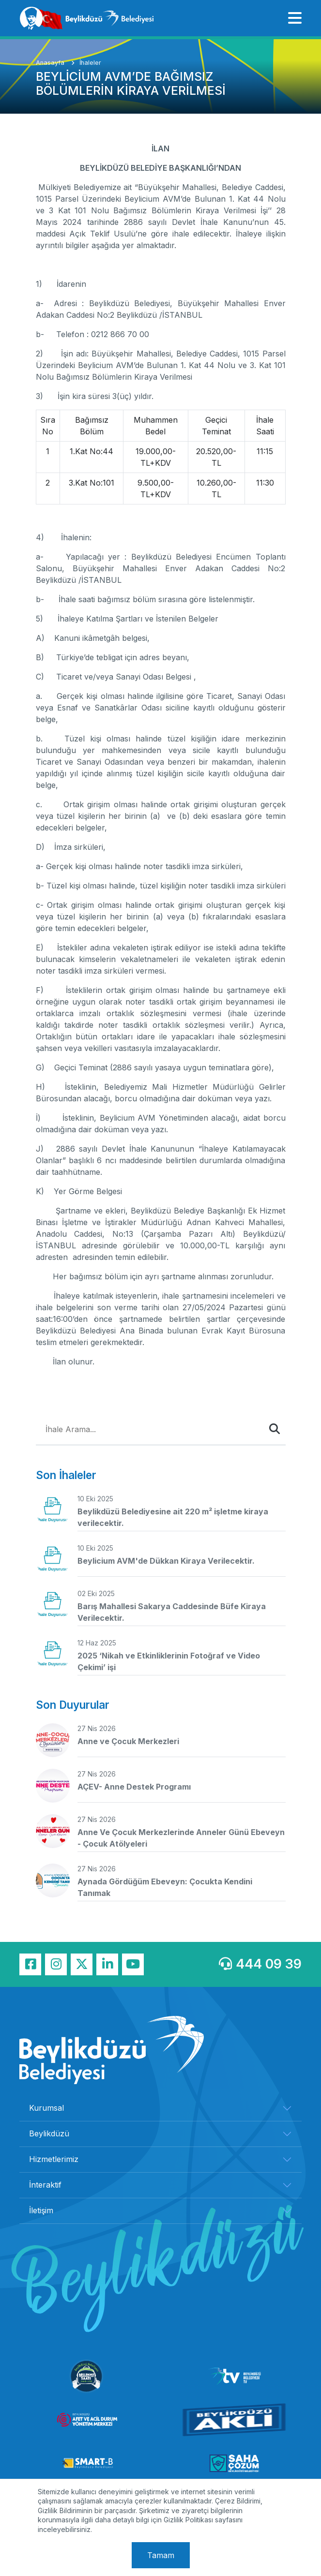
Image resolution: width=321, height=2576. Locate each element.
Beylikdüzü (49, 2133)
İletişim (41, 2210)
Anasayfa (51, 62)
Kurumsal (46, 2108)
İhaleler (90, 62)
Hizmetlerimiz (53, 2159)
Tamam (160, 2555)
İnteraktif (45, 2185)
